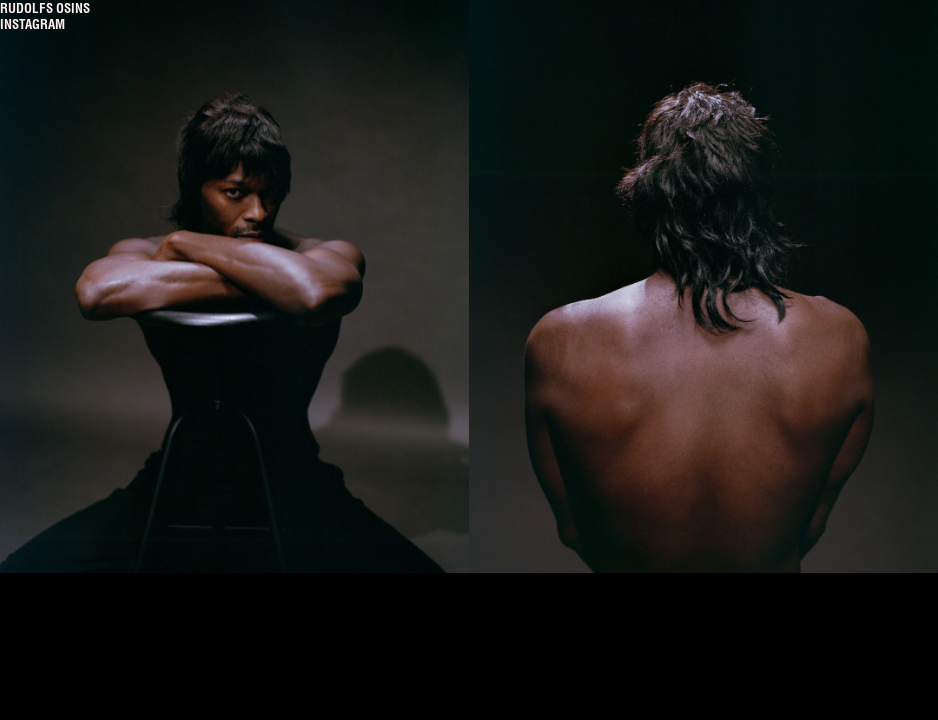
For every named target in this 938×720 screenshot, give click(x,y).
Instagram (32, 24)
